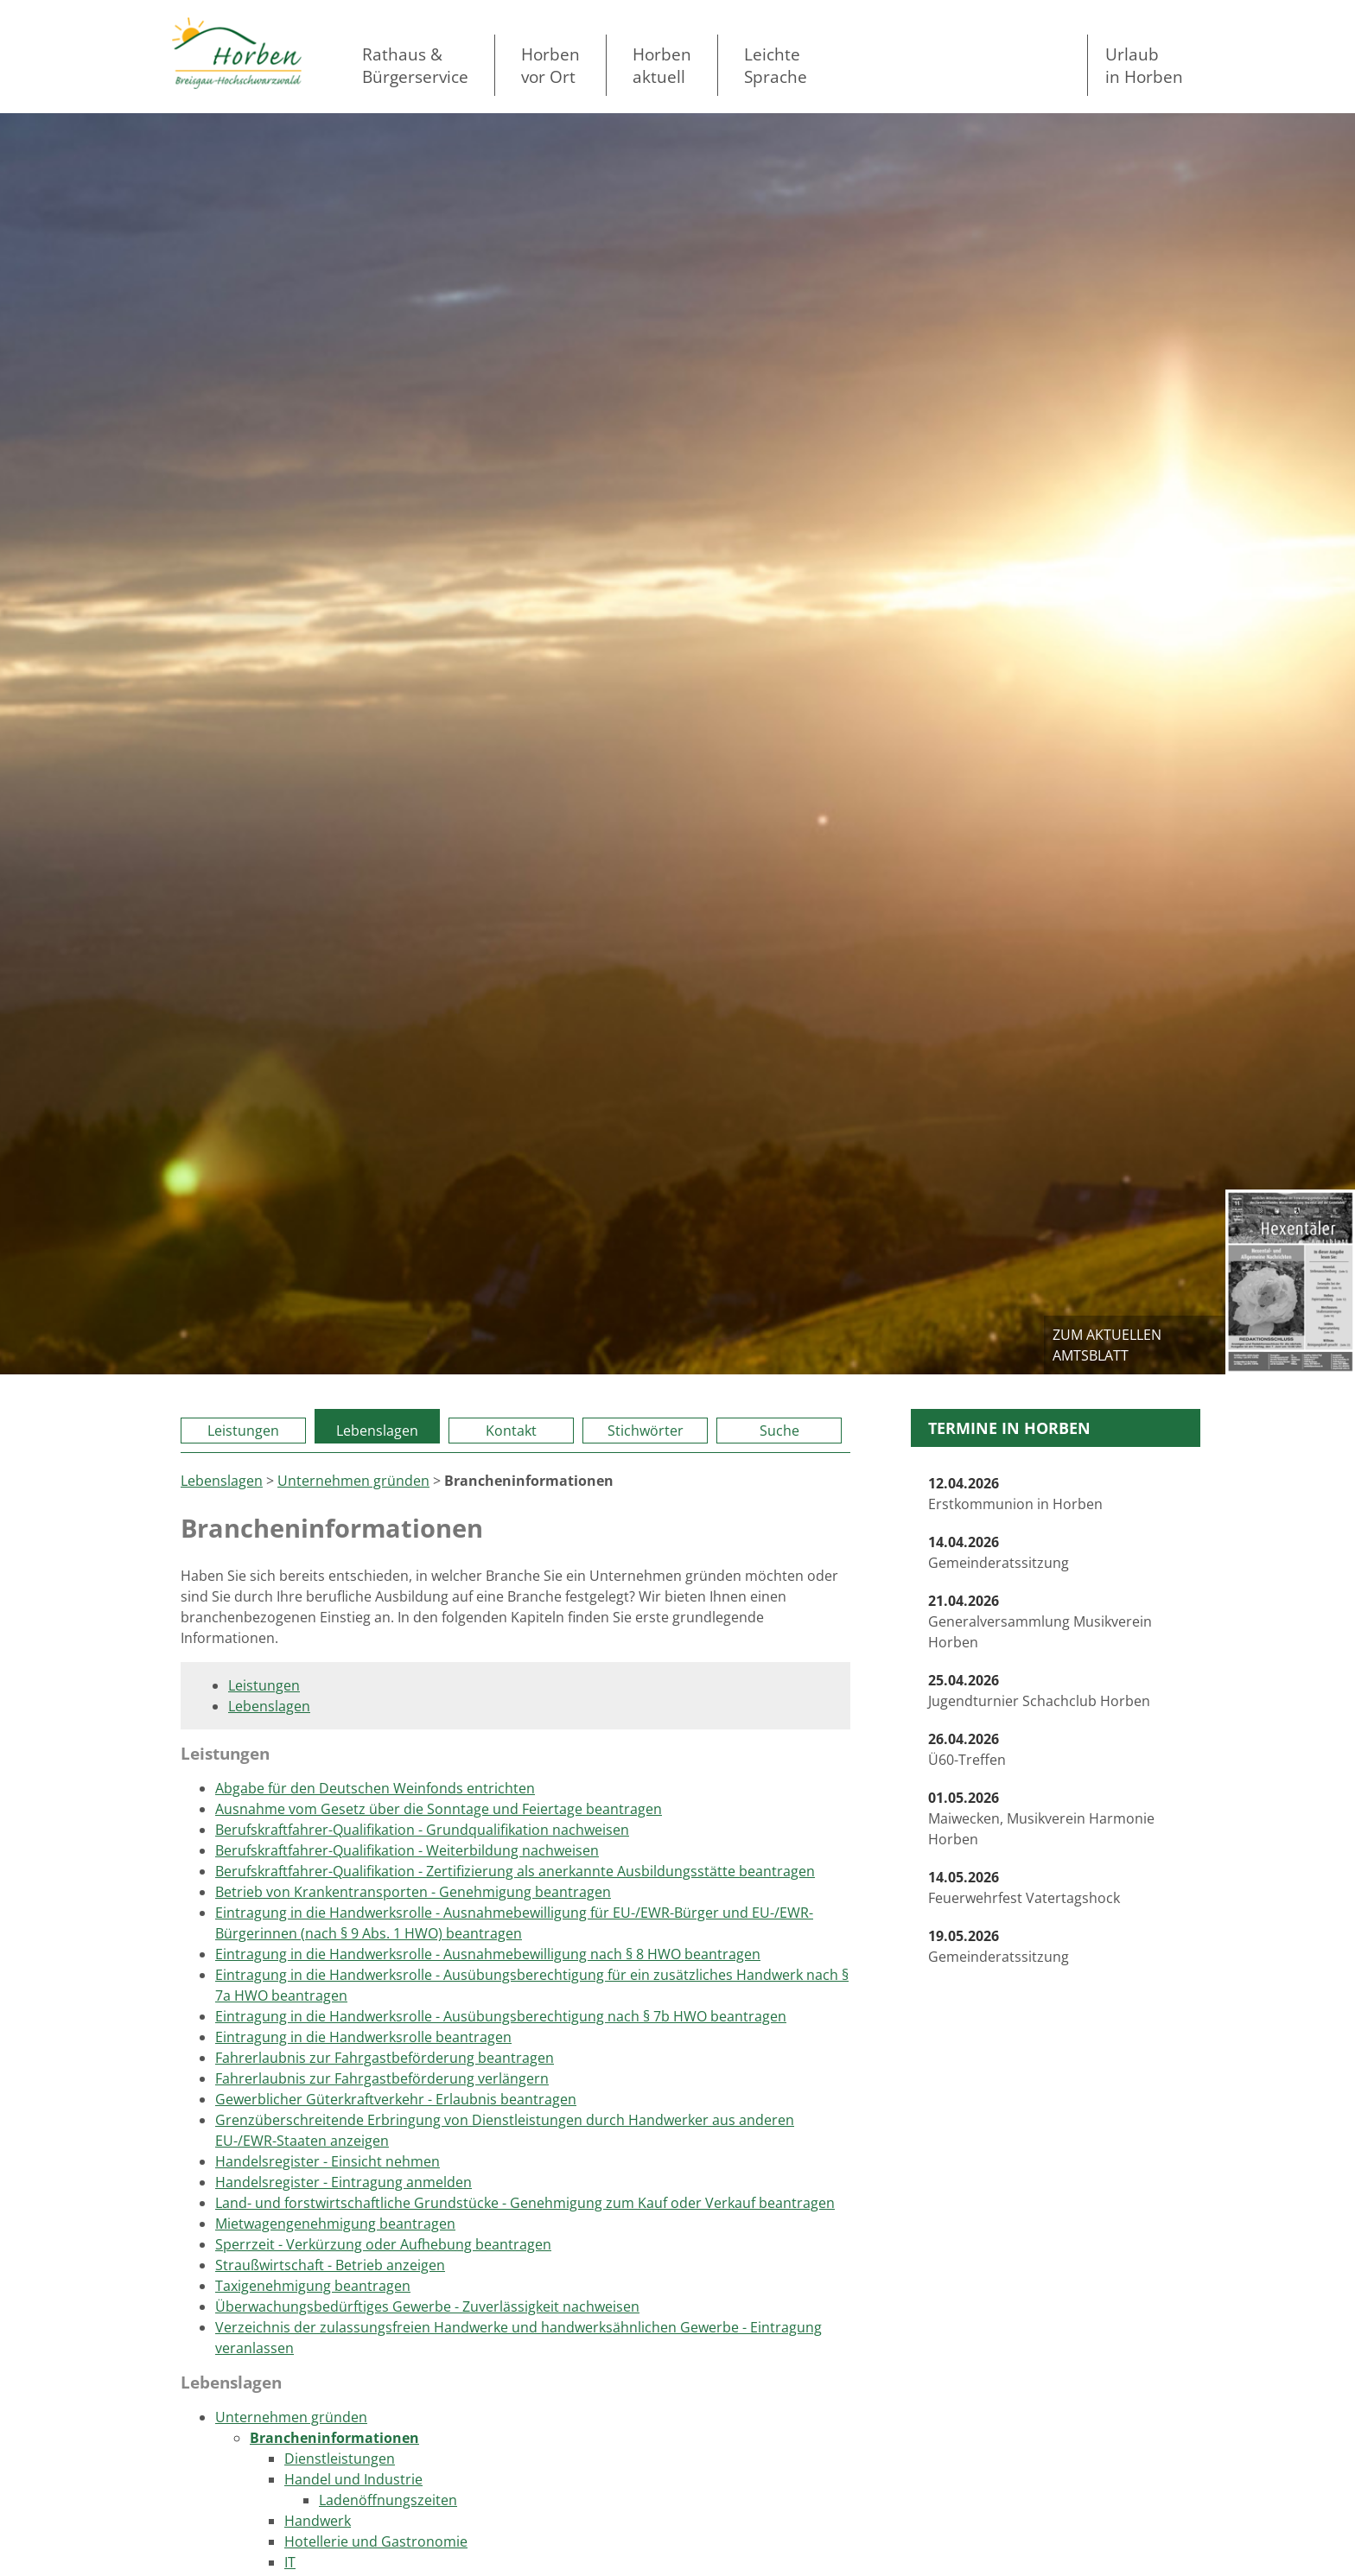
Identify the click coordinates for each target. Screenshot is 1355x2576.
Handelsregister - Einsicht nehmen (327, 2161)
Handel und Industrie (353, 2479)
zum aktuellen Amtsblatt (1107, 1345)
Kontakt (511, 1430)
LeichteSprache (775, 65)
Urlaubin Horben (1144, 65)
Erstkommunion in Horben (1015, 1493)
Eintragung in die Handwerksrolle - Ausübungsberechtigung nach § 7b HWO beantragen (500, 2016)
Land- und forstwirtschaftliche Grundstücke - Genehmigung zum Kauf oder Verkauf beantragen (525, 2202)
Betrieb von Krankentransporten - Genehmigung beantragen (413, 1891)
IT (290, 2562)
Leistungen (243, 1430)
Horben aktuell (662, 65)
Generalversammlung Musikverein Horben (1040, 1621)
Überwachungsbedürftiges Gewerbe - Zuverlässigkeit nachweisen (427, 2306)
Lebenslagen (377, 1430)
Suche (779, 1430)
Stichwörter (646, 1430)
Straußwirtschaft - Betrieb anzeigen (330, 2265)
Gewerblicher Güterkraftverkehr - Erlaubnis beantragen (395, 2099)
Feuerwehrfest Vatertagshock (1024, 1887)
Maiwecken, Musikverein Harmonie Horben (1041, 1818)
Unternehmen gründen (353, 1480)
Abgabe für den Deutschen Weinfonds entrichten (375, 1788)
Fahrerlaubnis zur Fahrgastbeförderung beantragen (384, 2057)
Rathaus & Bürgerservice (415, 65)
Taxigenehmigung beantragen (312, 2285)
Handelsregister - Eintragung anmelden (343, 2182)
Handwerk (317, 2520)
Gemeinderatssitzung (998, 1552)
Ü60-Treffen (967, 1749)
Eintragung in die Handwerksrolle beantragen (363, 2036)
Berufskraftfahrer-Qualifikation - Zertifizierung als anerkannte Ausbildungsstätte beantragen (515, 1871)
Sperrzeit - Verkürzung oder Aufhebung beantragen (383, 2244)
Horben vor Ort (550, 65)
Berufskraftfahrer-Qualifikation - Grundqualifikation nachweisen (422, 1829)
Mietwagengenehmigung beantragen (335, 2223)
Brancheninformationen (334, 2437)
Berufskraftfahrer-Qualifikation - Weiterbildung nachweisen (407, 1850)
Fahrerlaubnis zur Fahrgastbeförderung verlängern (382, 2078)
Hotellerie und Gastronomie (376, 2541)
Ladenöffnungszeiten (388, 2499)
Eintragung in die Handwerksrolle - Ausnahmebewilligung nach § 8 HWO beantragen (487, 1954)
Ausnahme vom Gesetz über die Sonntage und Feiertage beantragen (438, 1808)
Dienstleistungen (339, 2458)
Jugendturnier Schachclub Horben (1039, 1690)
